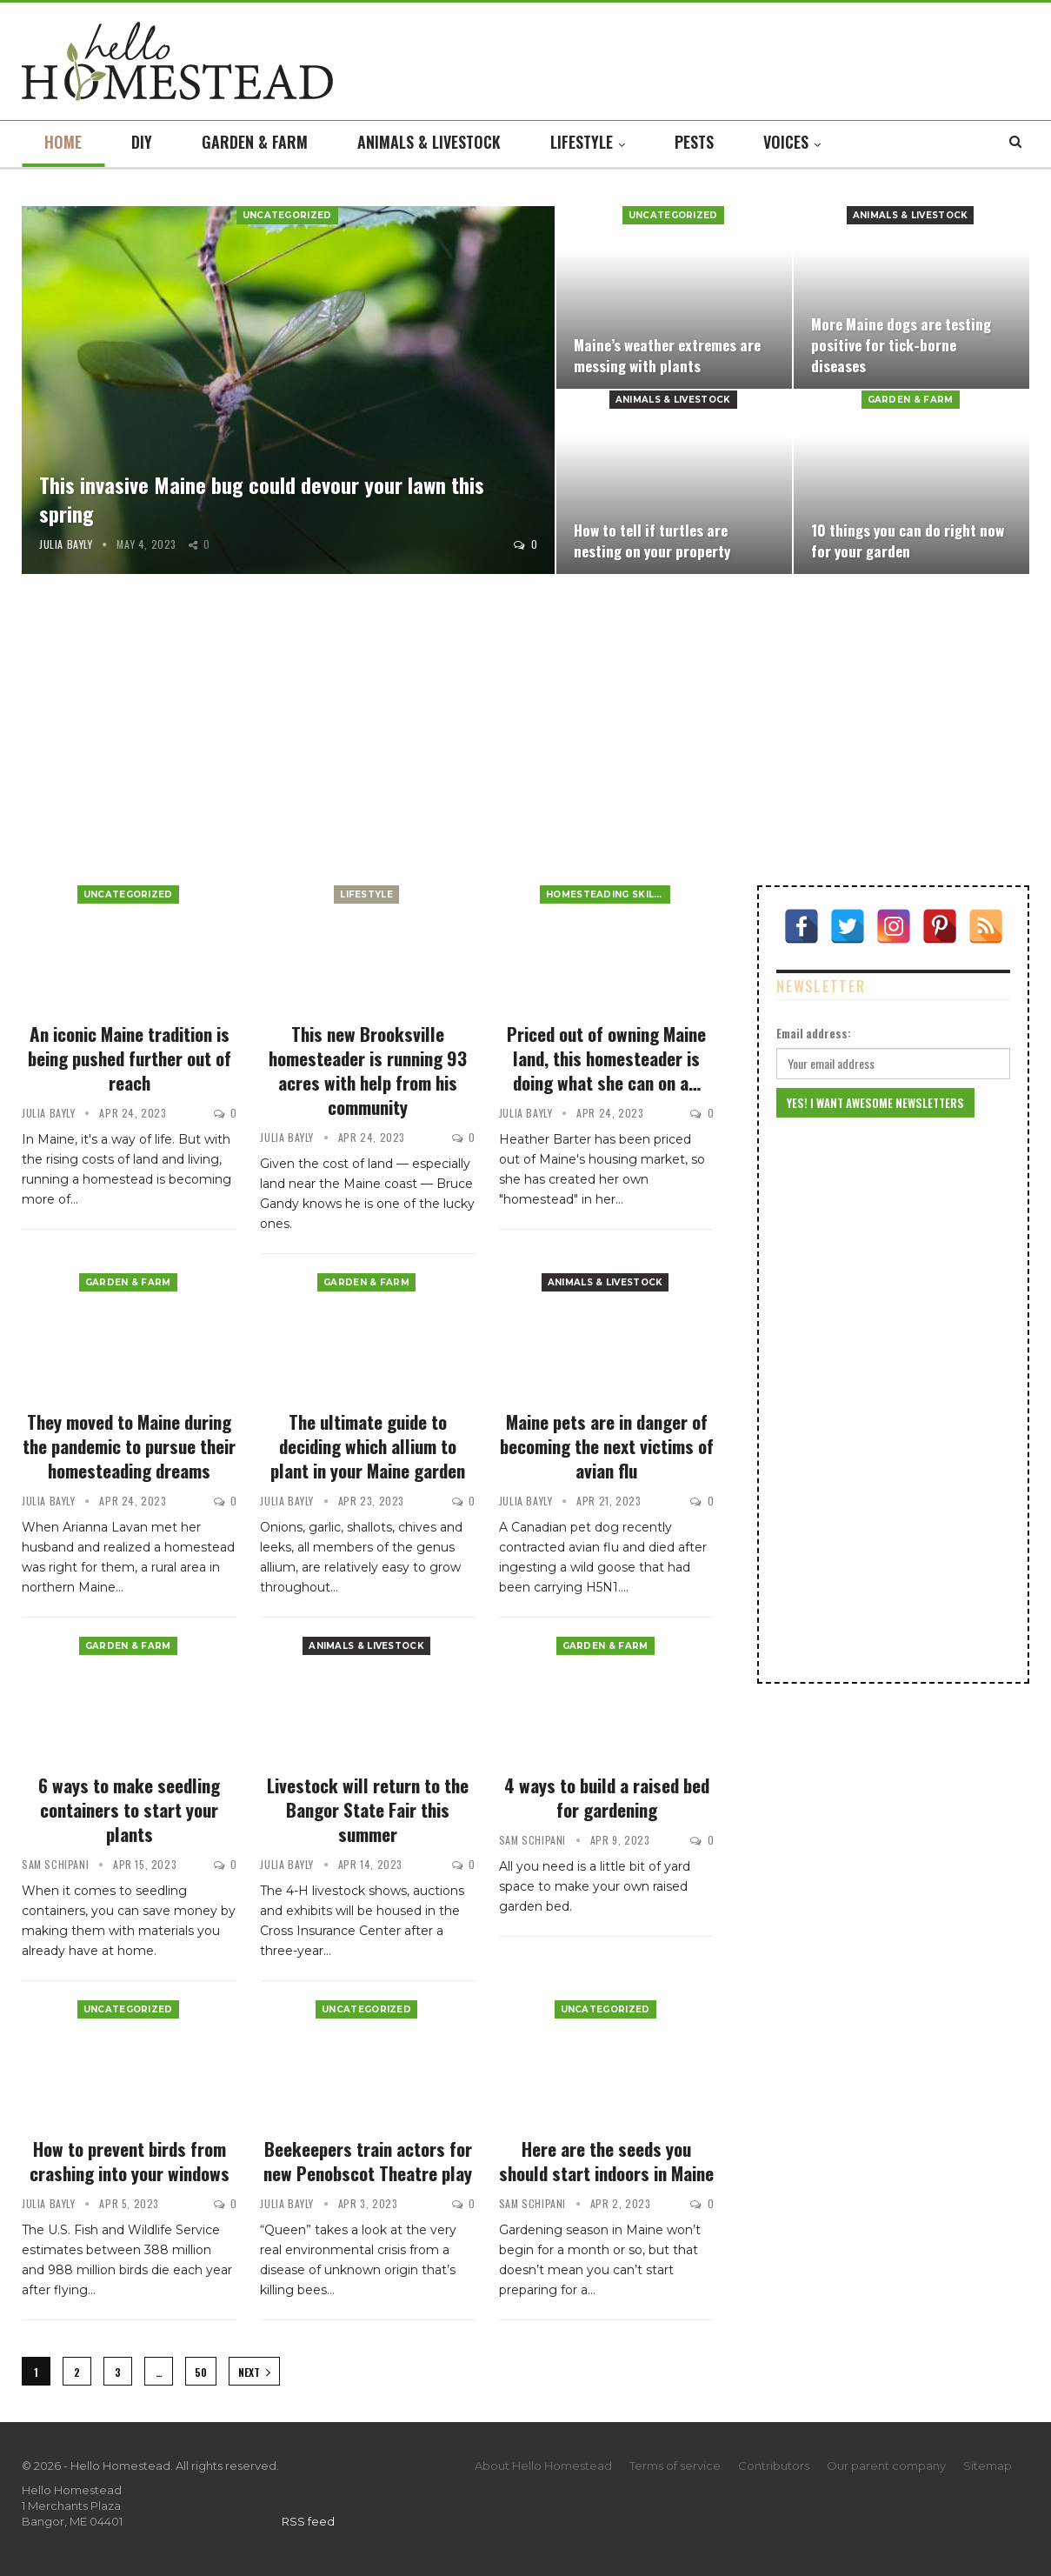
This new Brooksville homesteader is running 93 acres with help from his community (368, 1070)
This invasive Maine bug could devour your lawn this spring (261, 499)
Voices (785, 141)
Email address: (813, 1033)
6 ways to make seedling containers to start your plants (129, 1809)
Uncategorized (287, 215)
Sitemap (987, 2466)
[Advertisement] (526, 733)
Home (63, 141)
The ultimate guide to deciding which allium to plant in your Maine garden (367, 1446)
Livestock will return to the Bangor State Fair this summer (368, 1809)
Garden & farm (255, 141)
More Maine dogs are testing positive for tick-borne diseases (901, 344)
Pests (694, 141)
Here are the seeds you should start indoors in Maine (606, 2160)
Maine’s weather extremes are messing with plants (667, 355)
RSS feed (308, 2521)
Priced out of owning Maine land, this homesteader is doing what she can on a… (606, 1058)
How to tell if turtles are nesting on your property (652, 540)
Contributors (773, 2466)
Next (254, 2372)
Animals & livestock (429, 141)
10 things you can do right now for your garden (907, 540)
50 (201, 2372)
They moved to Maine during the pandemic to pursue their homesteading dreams (129, 1446)
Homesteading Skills (606, 894)
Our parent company (886, 2466)
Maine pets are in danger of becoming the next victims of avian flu (607, 1446)
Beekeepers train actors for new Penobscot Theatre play (367, 2160)
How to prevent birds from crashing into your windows (129, 2160)
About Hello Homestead (543, 2466)
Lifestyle (581, 141)
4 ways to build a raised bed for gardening (606, 1797)
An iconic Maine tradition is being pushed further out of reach (129, 1058)
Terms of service (675, 2466)
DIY (141, 141)
